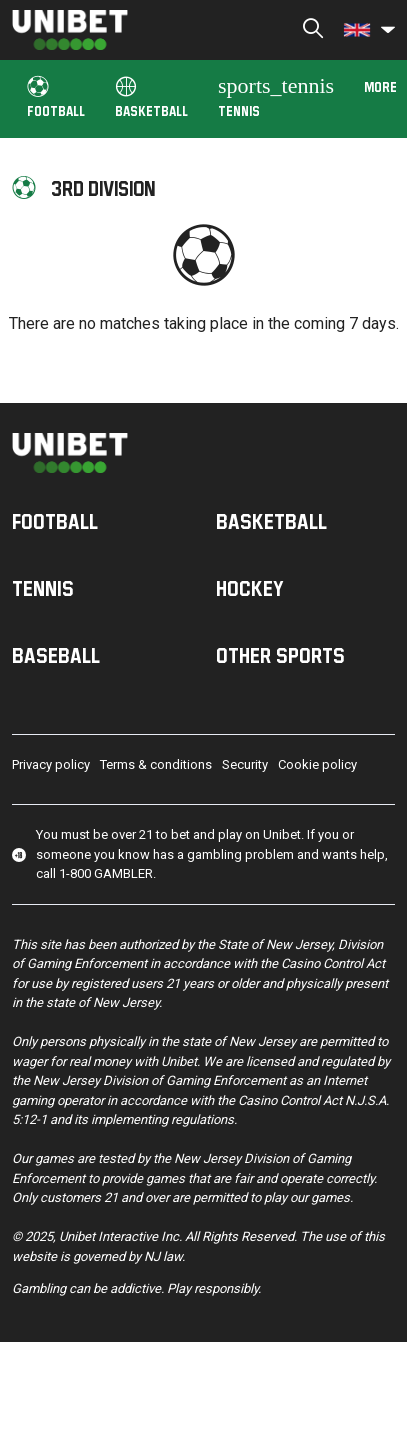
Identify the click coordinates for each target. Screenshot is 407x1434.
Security (245, 764)
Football (56, 97)
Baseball (56, 655)
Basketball (151, 97)
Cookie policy (317, 764)
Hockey (250, 588)
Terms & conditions (156, 764)
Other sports (280, 655)
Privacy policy (51, 764)
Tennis (276, 95)
